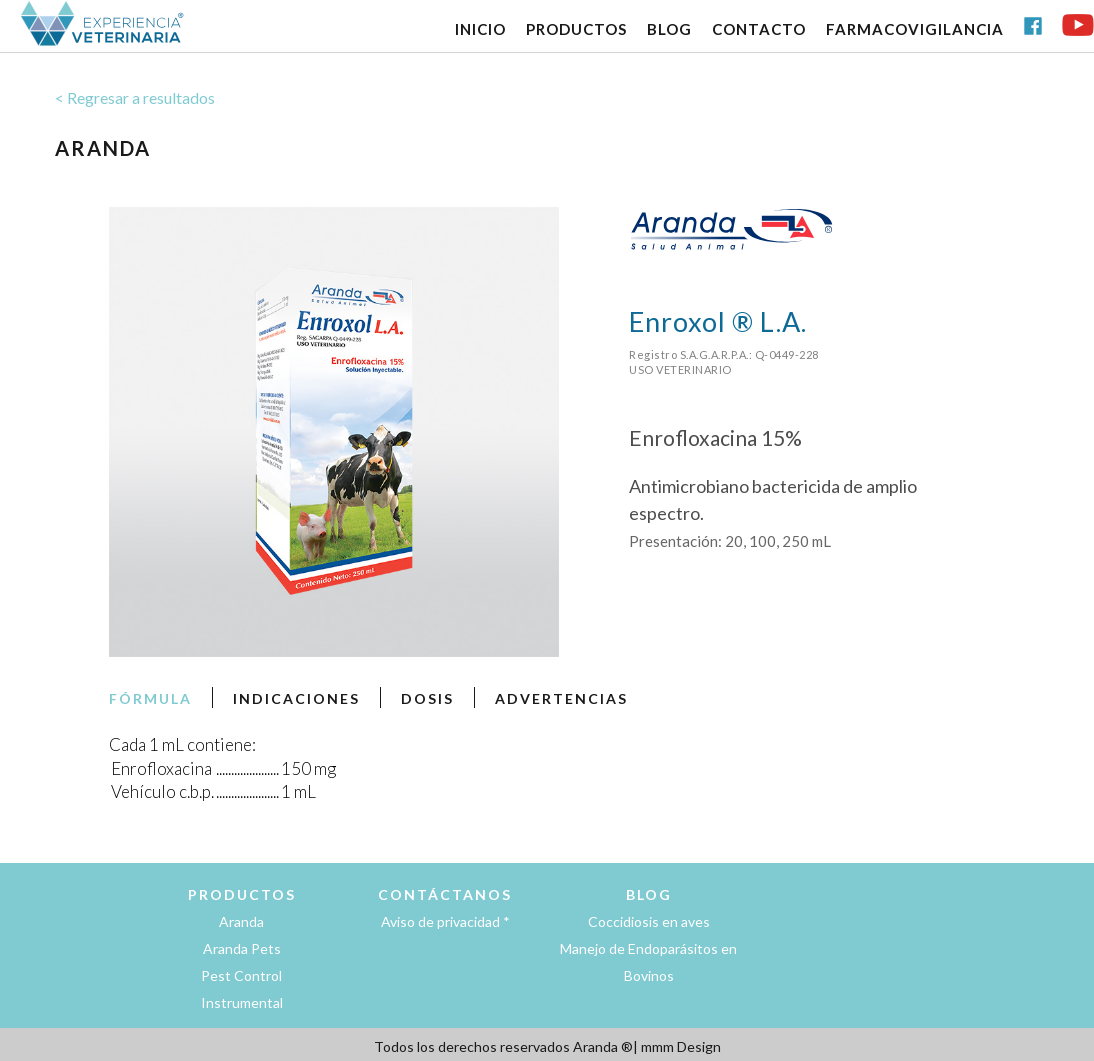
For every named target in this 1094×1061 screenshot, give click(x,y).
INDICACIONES (296, 698)
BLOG (669, 29)
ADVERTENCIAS (561, 698)
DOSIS (427, 698)
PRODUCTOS (576, 29)
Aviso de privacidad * (445, 921)
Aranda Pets (242, 948)
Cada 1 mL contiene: (182, 744)
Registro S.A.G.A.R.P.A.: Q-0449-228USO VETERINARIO (724, 362)
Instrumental (242, 1002)
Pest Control (241, 975)
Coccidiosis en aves (649, 921)
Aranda (241, 921)
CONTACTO (759, 29)
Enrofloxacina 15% (715, 437)
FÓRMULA (150, 698)
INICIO (480, 29)
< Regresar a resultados (135, 97)
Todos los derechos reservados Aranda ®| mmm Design (547, 1046)
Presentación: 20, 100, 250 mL (730, 541)
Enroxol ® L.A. (718, 321)
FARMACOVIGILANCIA (915, 29)
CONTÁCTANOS (445, 894)
